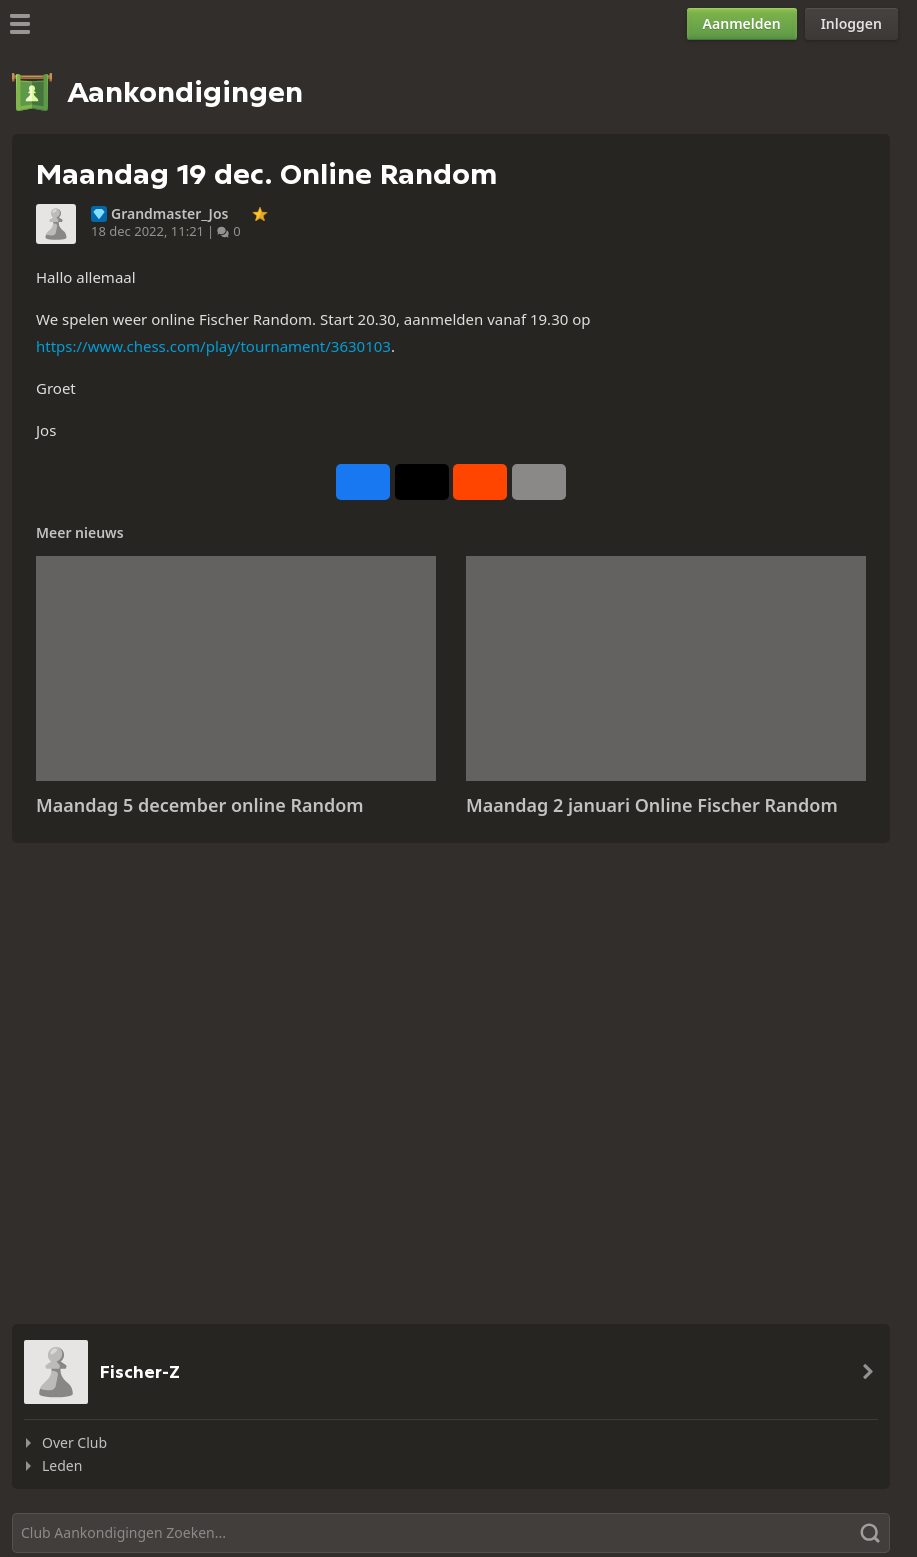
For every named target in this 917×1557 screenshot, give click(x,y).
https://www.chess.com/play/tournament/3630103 (213, 346)
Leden (62, 1465)
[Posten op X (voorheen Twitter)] (422, 482)
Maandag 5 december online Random (200, 805)
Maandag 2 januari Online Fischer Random (652, 805)
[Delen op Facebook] (363, 482)
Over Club (74, 1442)
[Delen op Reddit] (480, 482)
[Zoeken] (451, 1533)
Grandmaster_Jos (169, 214)
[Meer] (539, 482)
